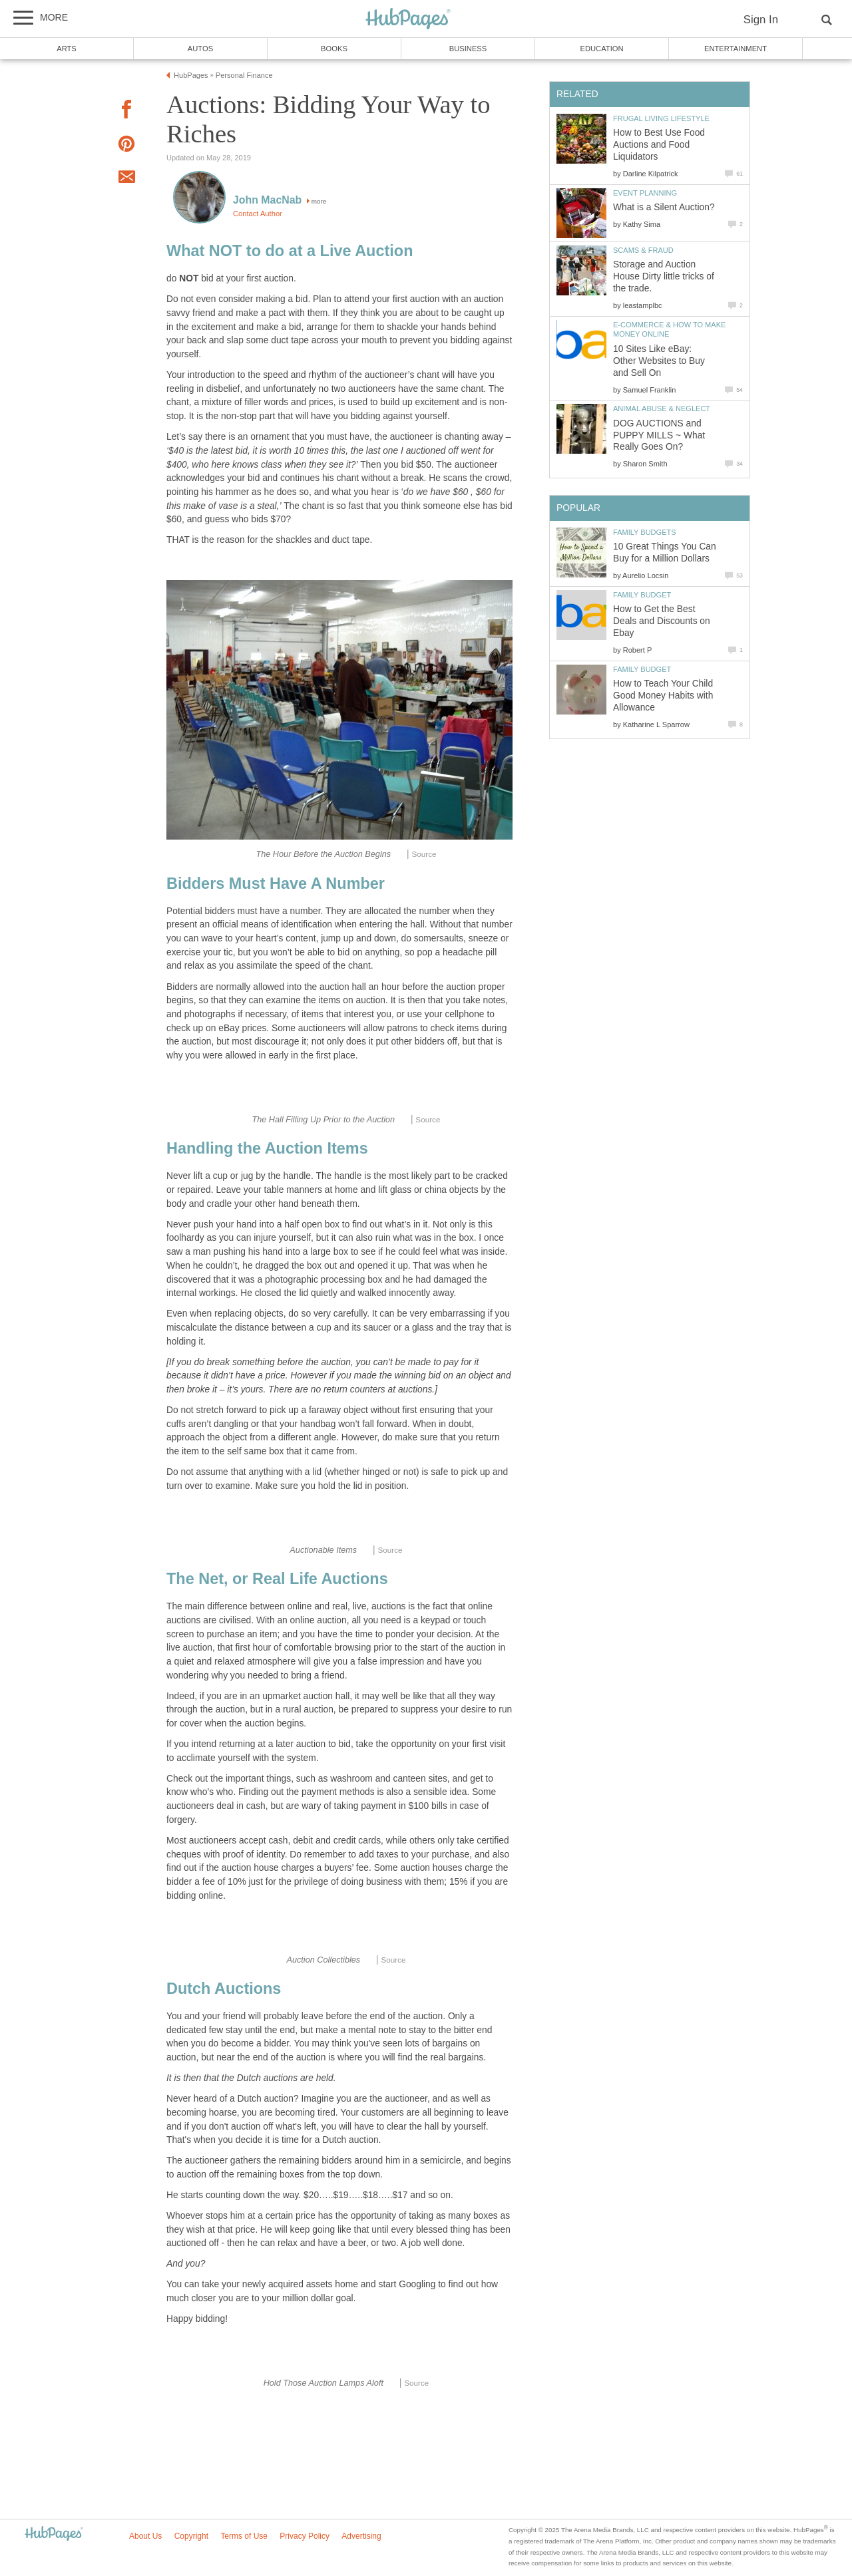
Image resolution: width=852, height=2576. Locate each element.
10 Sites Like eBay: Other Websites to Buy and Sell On (659, 361)
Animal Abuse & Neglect (661, 408)
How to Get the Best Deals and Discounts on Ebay (661, 621)
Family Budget (642, 595)
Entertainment (735, 49)
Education (601, 49)
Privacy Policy (304, 2536)
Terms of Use (244, 2536)
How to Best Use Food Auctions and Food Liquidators (659, 145)
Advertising (361, 2536)
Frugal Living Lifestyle (661, 118)
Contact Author (257, 214)
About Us (145, 2536)
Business (468, 49)
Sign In (761, 19)
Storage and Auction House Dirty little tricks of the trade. (663, 276)
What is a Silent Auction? (664, 207)
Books (334, 49)
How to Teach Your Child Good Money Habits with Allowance (663, 696)
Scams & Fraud (643, 250)
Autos (200, 49)
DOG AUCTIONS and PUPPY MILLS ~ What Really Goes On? (659, 435)
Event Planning (645, 193)
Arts (67, 49)
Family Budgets (644, 532)
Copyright (191, 2536)
